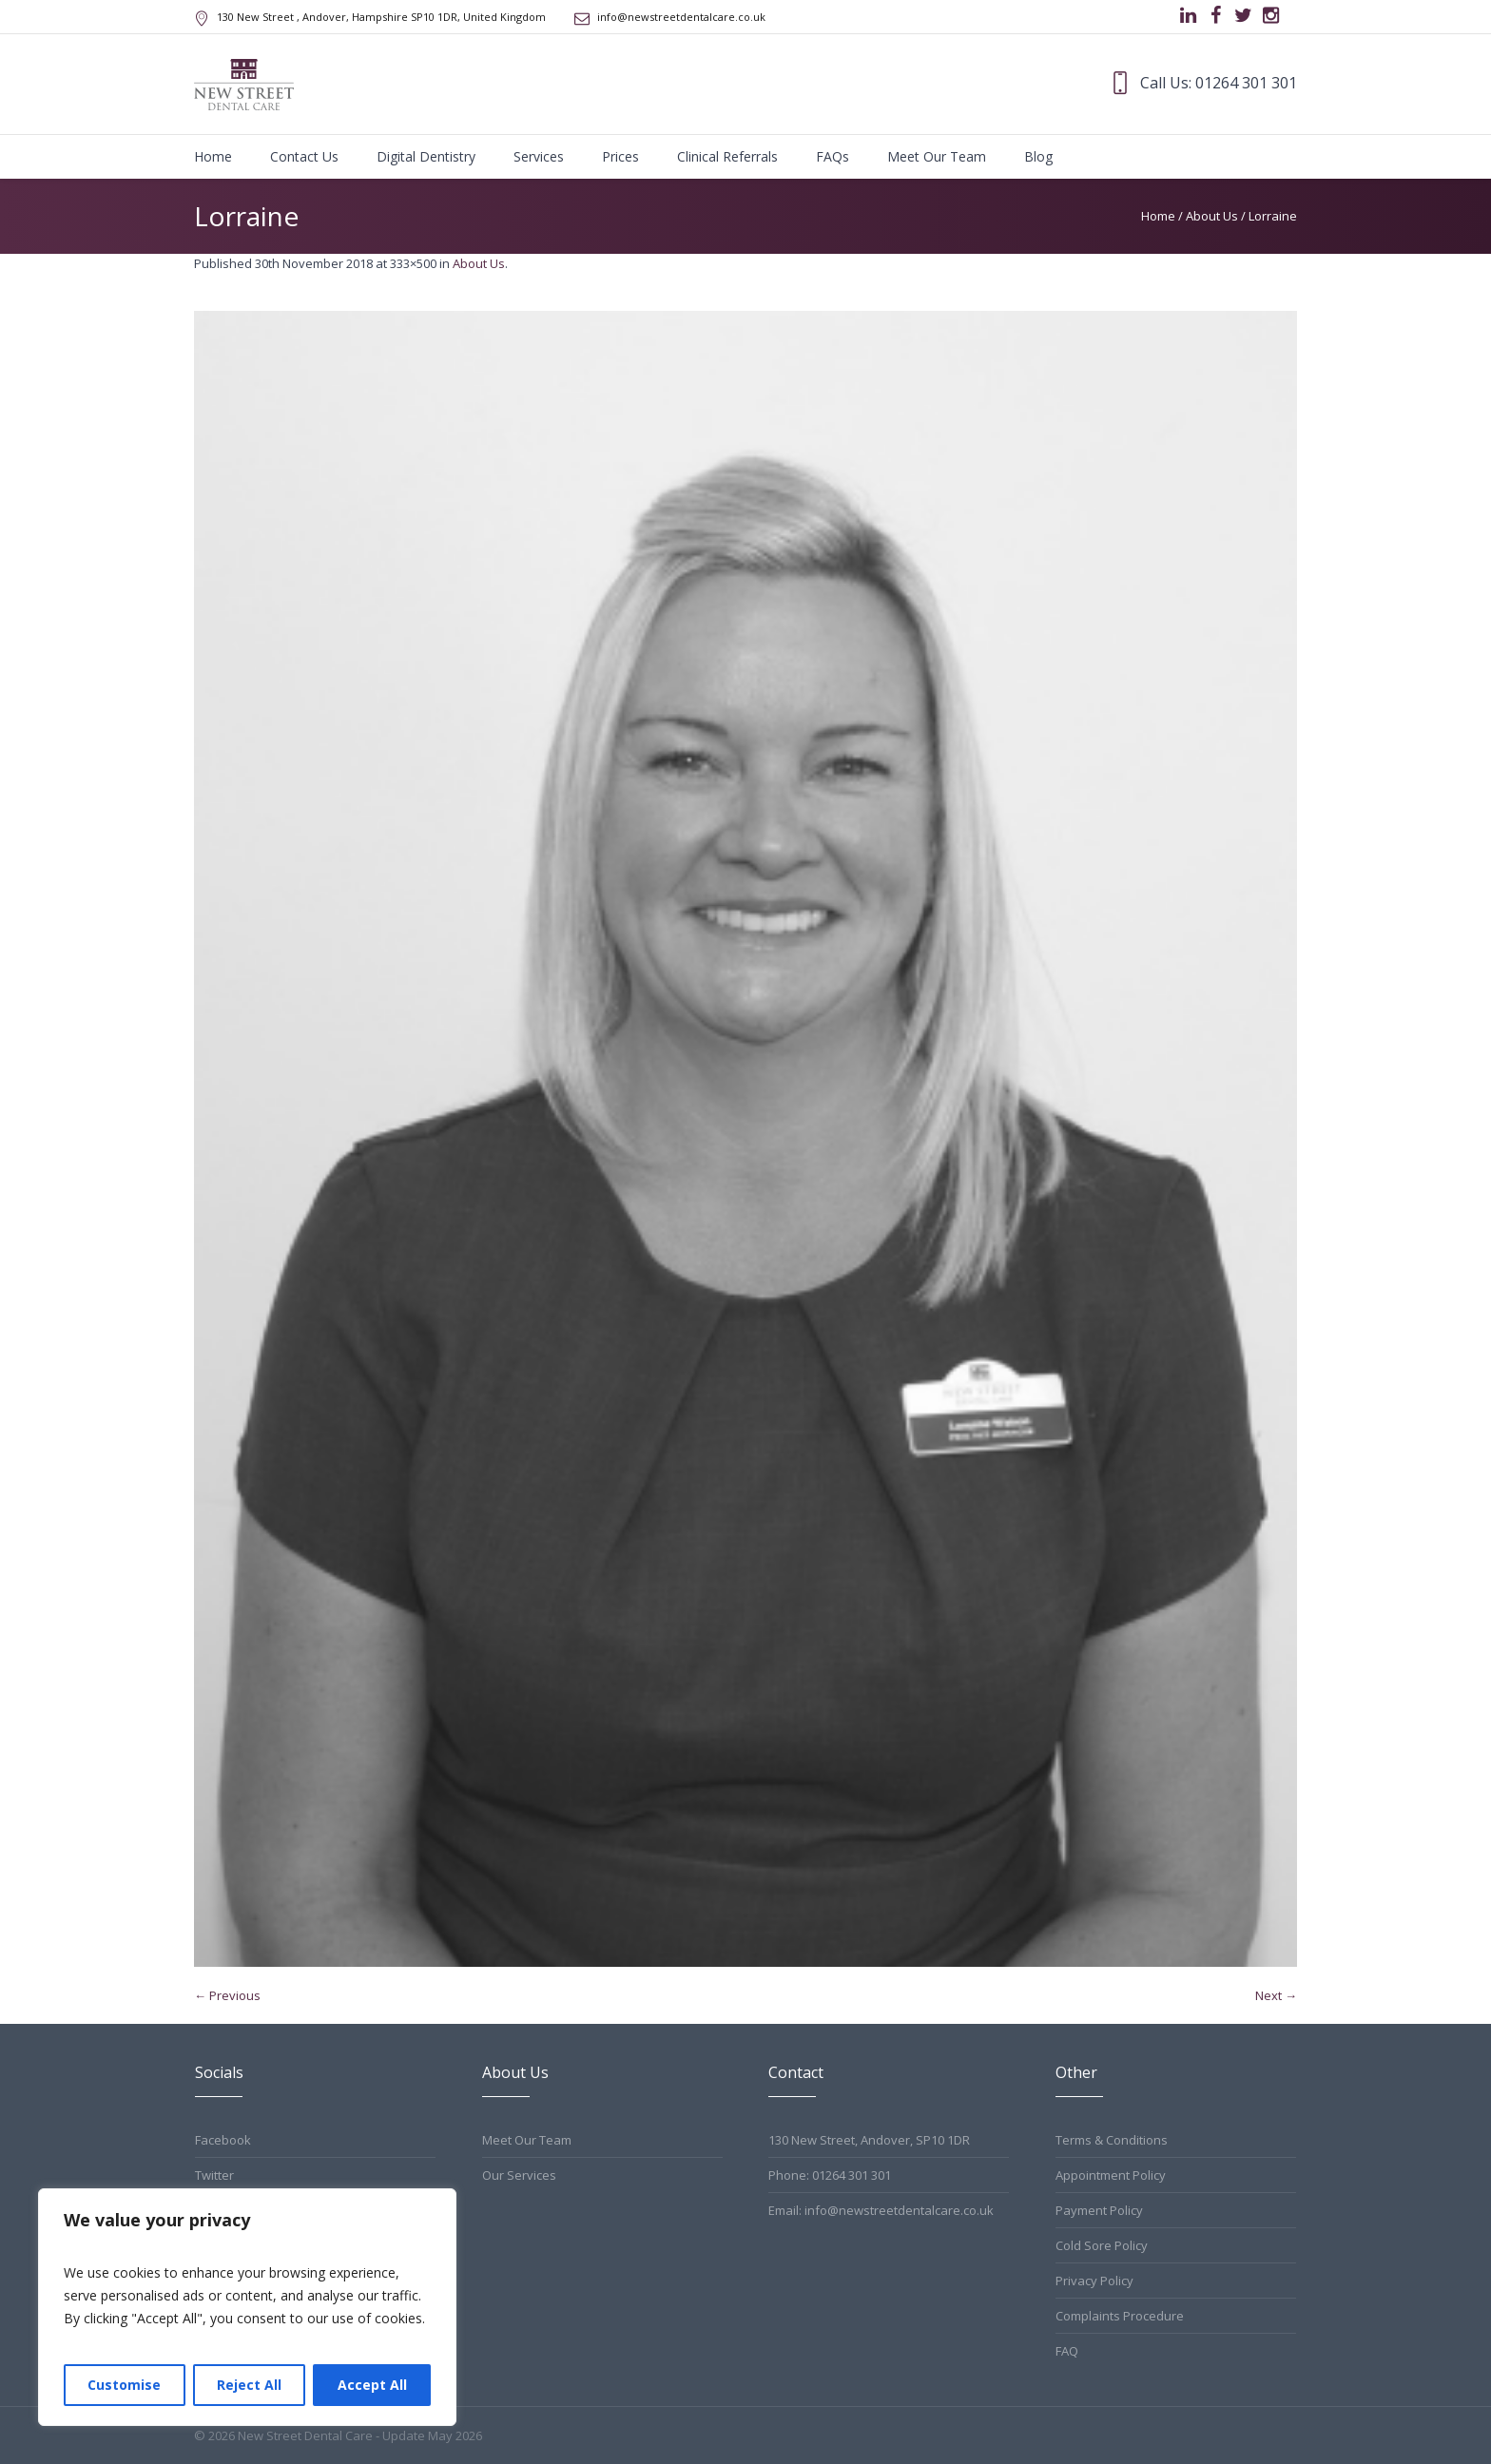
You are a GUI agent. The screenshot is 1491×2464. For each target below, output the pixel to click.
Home (1158, 215)
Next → (1276, 1995)
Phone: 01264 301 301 (829, 2175)
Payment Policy (1099, 2210)
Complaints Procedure (1119, 2315)
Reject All (249, 2385)
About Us (1212, 215)
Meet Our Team (526, 2139)
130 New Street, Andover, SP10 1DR (869, 2139)
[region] (247, 2307)
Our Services (519, 2175)
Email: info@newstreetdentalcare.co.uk (881, 2210)
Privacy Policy (1094, 2280)
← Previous (227, 1995)
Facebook (223, 2139)
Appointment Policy (1110, 2175)
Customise (124, 2385)
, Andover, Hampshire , (381, 17)
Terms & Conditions (1111, 2139)
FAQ (1066, 2350)
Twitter (214, 2175)
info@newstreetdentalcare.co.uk (681, 17)
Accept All (372, 2385)
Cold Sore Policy (1101, 2245)
